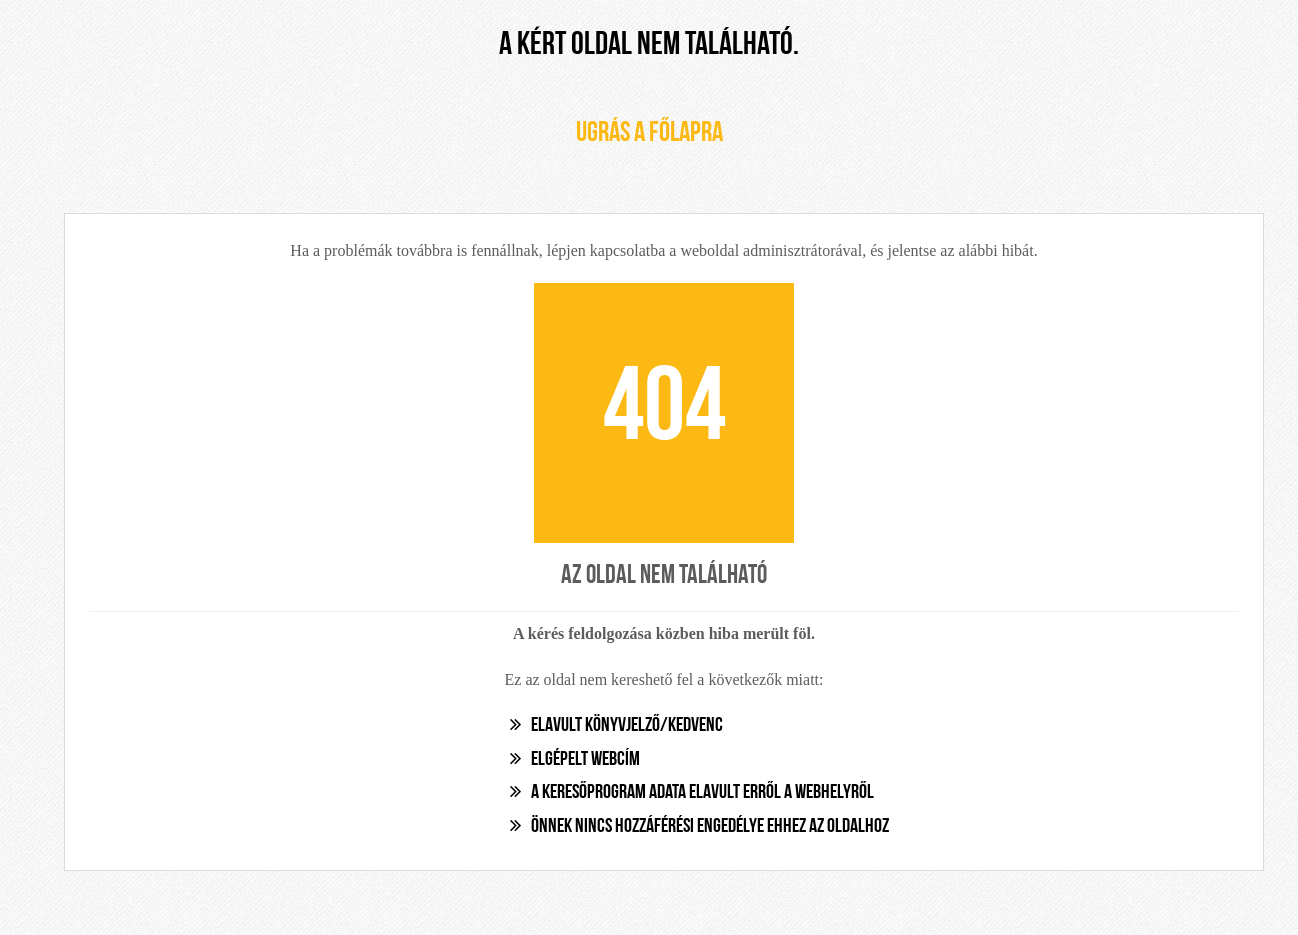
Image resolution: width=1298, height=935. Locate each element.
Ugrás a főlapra (649, 134)
